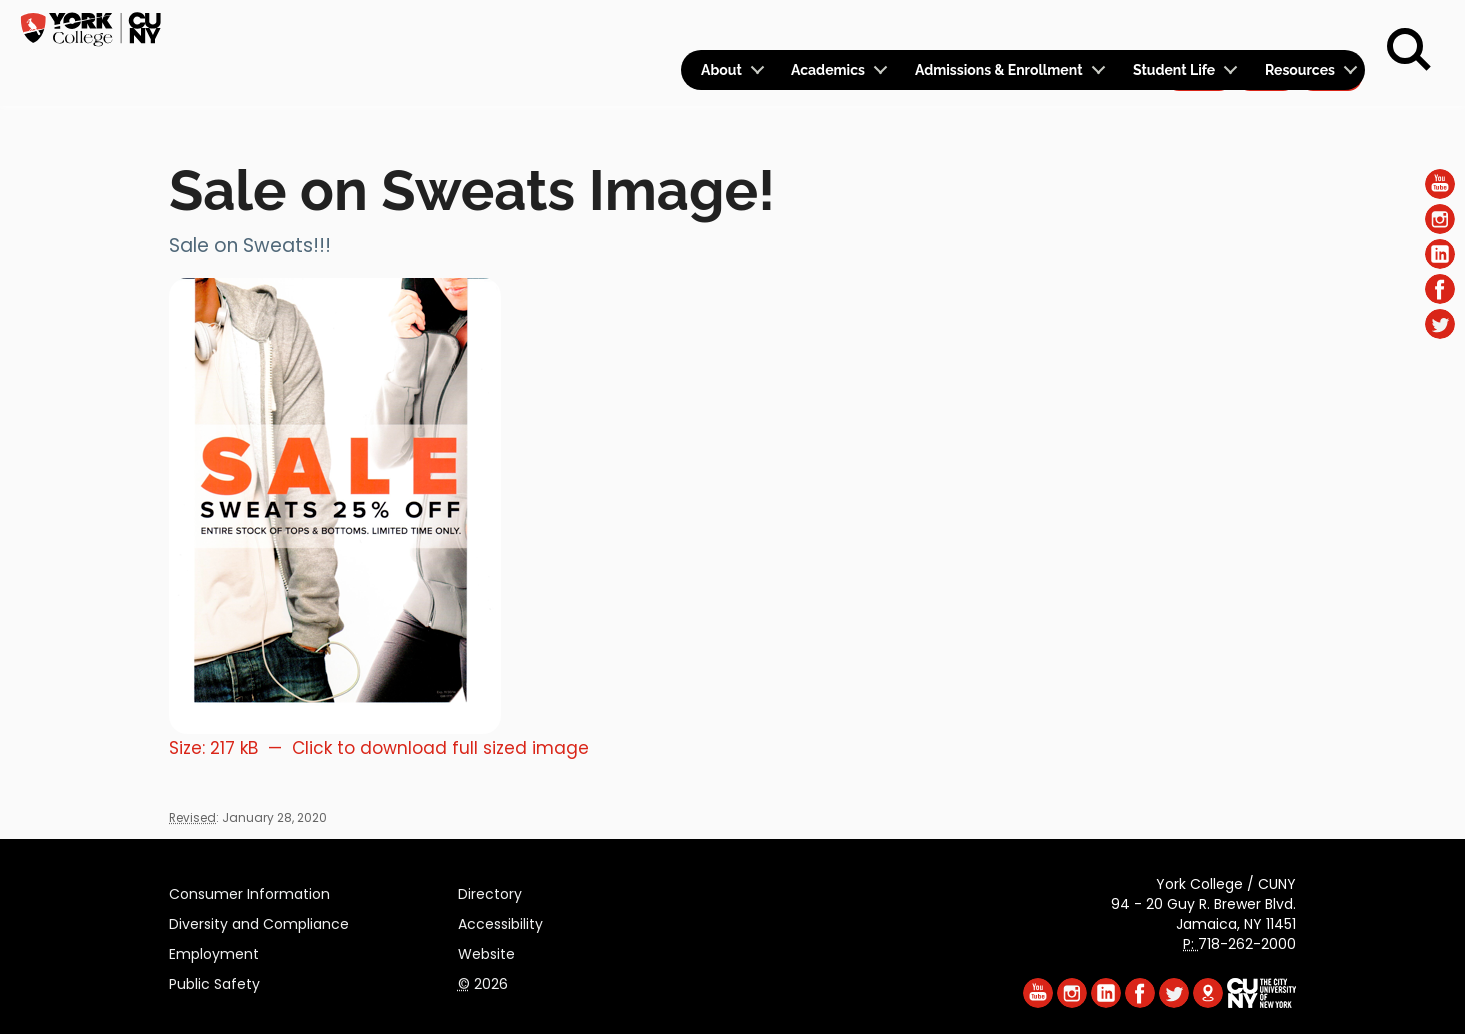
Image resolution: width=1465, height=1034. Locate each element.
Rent (1331, 26)
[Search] (1409, 50)
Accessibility (500, 921)
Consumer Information (249, 891)
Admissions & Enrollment (999, 70)
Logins (1002, 26)
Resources (1300, 70)
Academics (828, 70)
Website (486, 951)
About (721, 70)
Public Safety (214, 981)
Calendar (1101, 26)
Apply (1198, 26)
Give (1266, 26)
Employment (214, 951)
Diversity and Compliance (259, 921)
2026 (483, 981)
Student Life (1174, 70)
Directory (490, 891)
